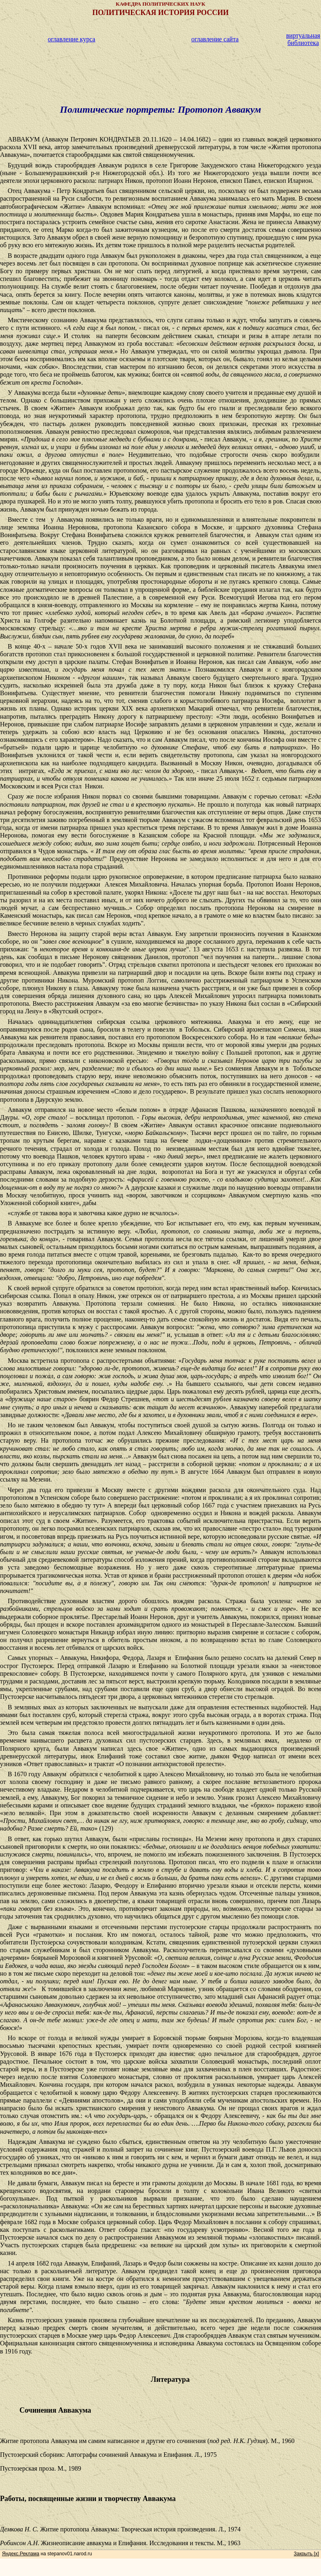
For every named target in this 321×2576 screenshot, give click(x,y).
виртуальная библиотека (303, 39)
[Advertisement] (160, 65)
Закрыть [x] (306, 2554)
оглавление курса (71, 39)
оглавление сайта (215, 39)
